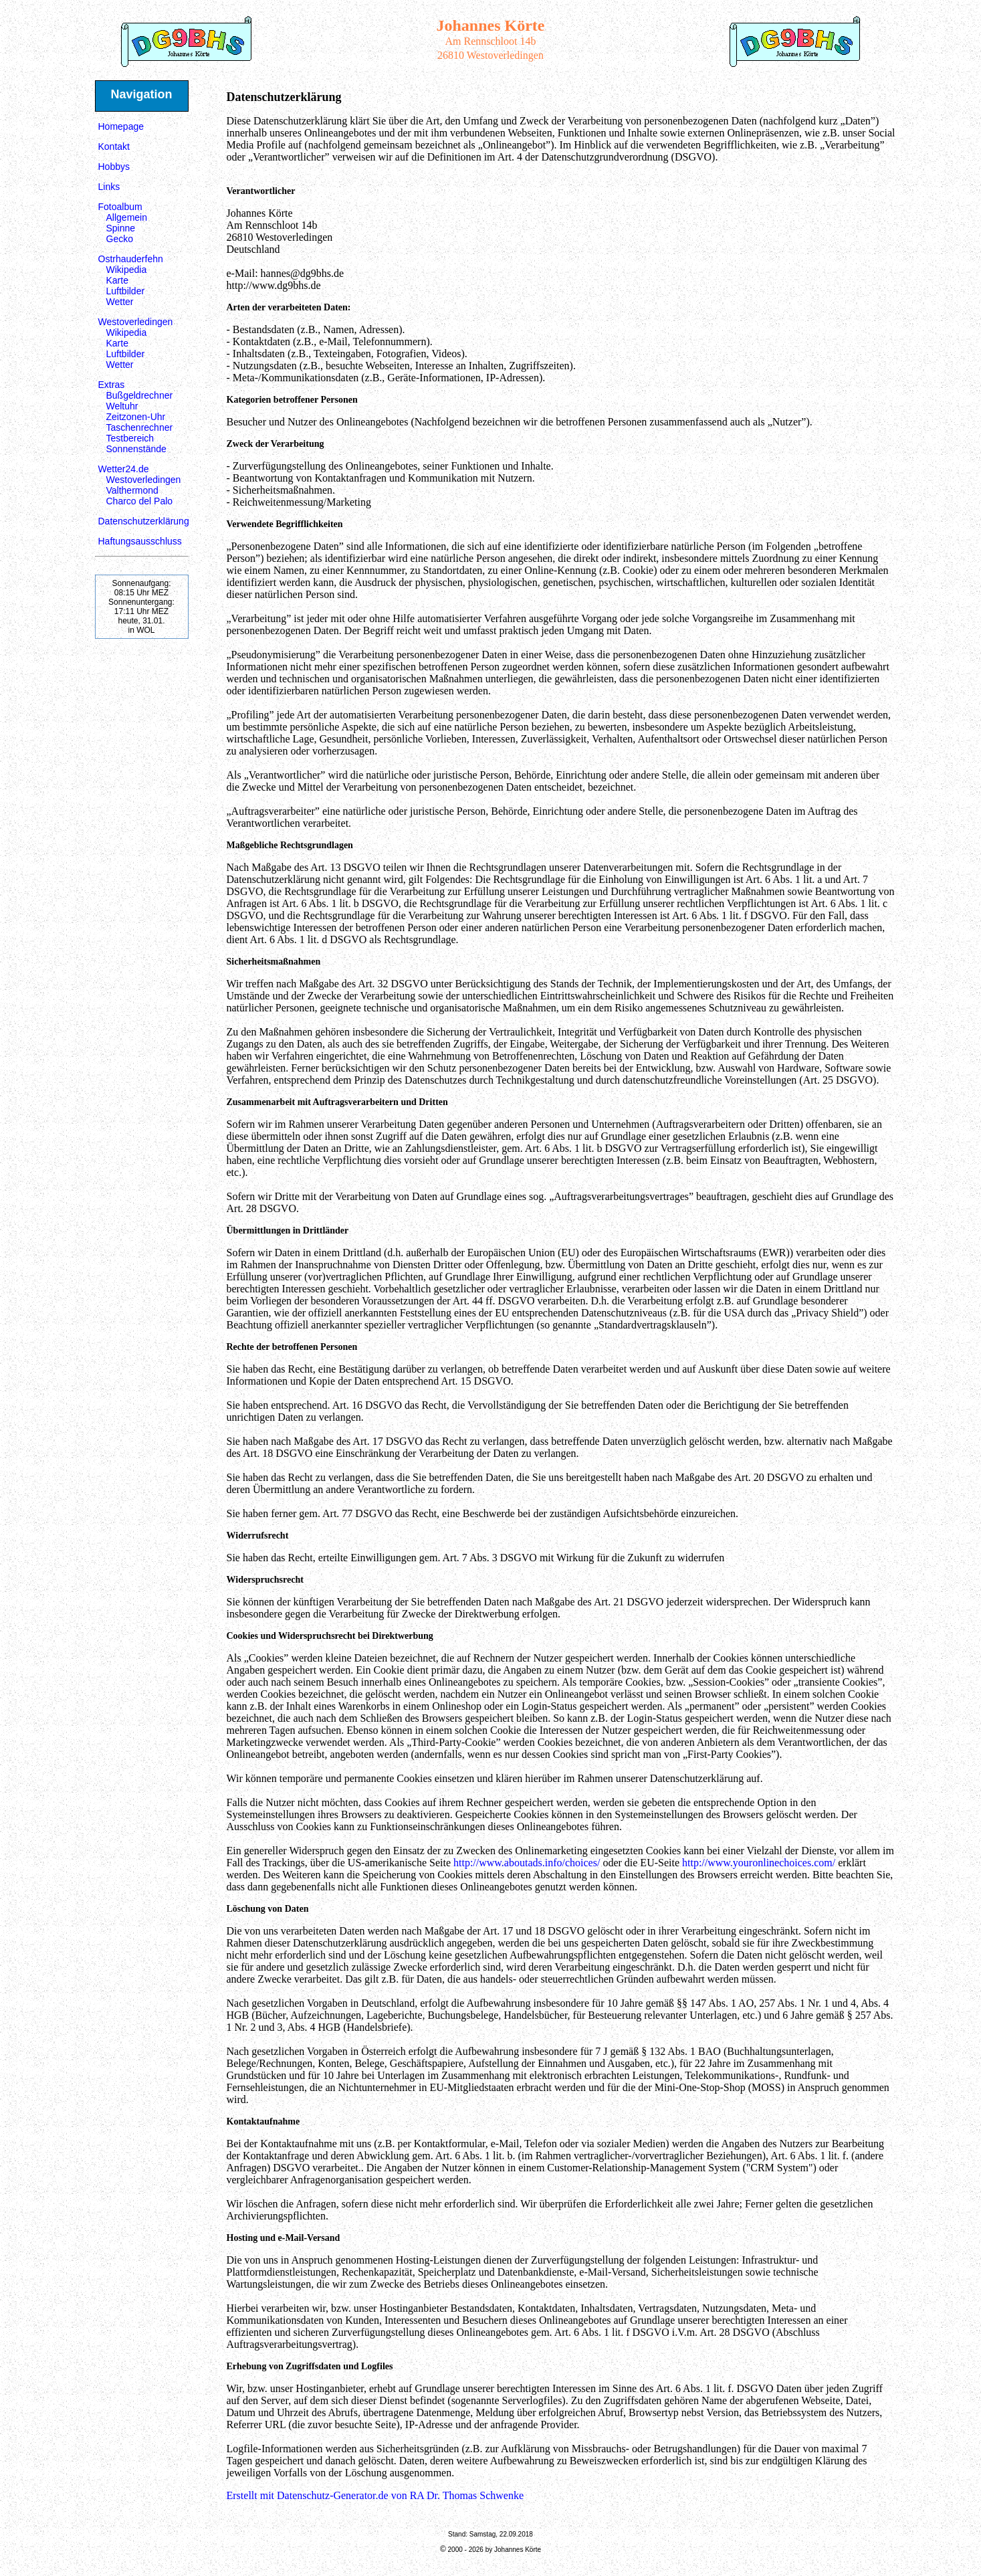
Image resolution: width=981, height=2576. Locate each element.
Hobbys (114, 166)
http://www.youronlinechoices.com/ (758, 1862)
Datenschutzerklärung (143, 521)
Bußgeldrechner (139, 395)
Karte (117, 280)
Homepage (121, 126)
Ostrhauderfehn (130, 259)
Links (109, 186)
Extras (111, 384)
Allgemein (126, 217)
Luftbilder (125, 291)
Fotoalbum (120, 206)
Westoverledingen (135, 321)
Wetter (120, 301)
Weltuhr (122, 406)
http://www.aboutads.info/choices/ (526, 1862)
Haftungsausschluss (140, 541)
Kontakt (114, 146)
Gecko (119, 238)
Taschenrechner (139, 427)
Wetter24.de (123, 469)
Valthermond (132, 490)
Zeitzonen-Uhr (136, 416)
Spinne (121, 228)
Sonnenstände (136, 448)
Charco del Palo (139, 501)
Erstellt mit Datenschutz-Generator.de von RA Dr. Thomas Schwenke (375, 2495)
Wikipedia (126, 269)
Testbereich (130, 438)
